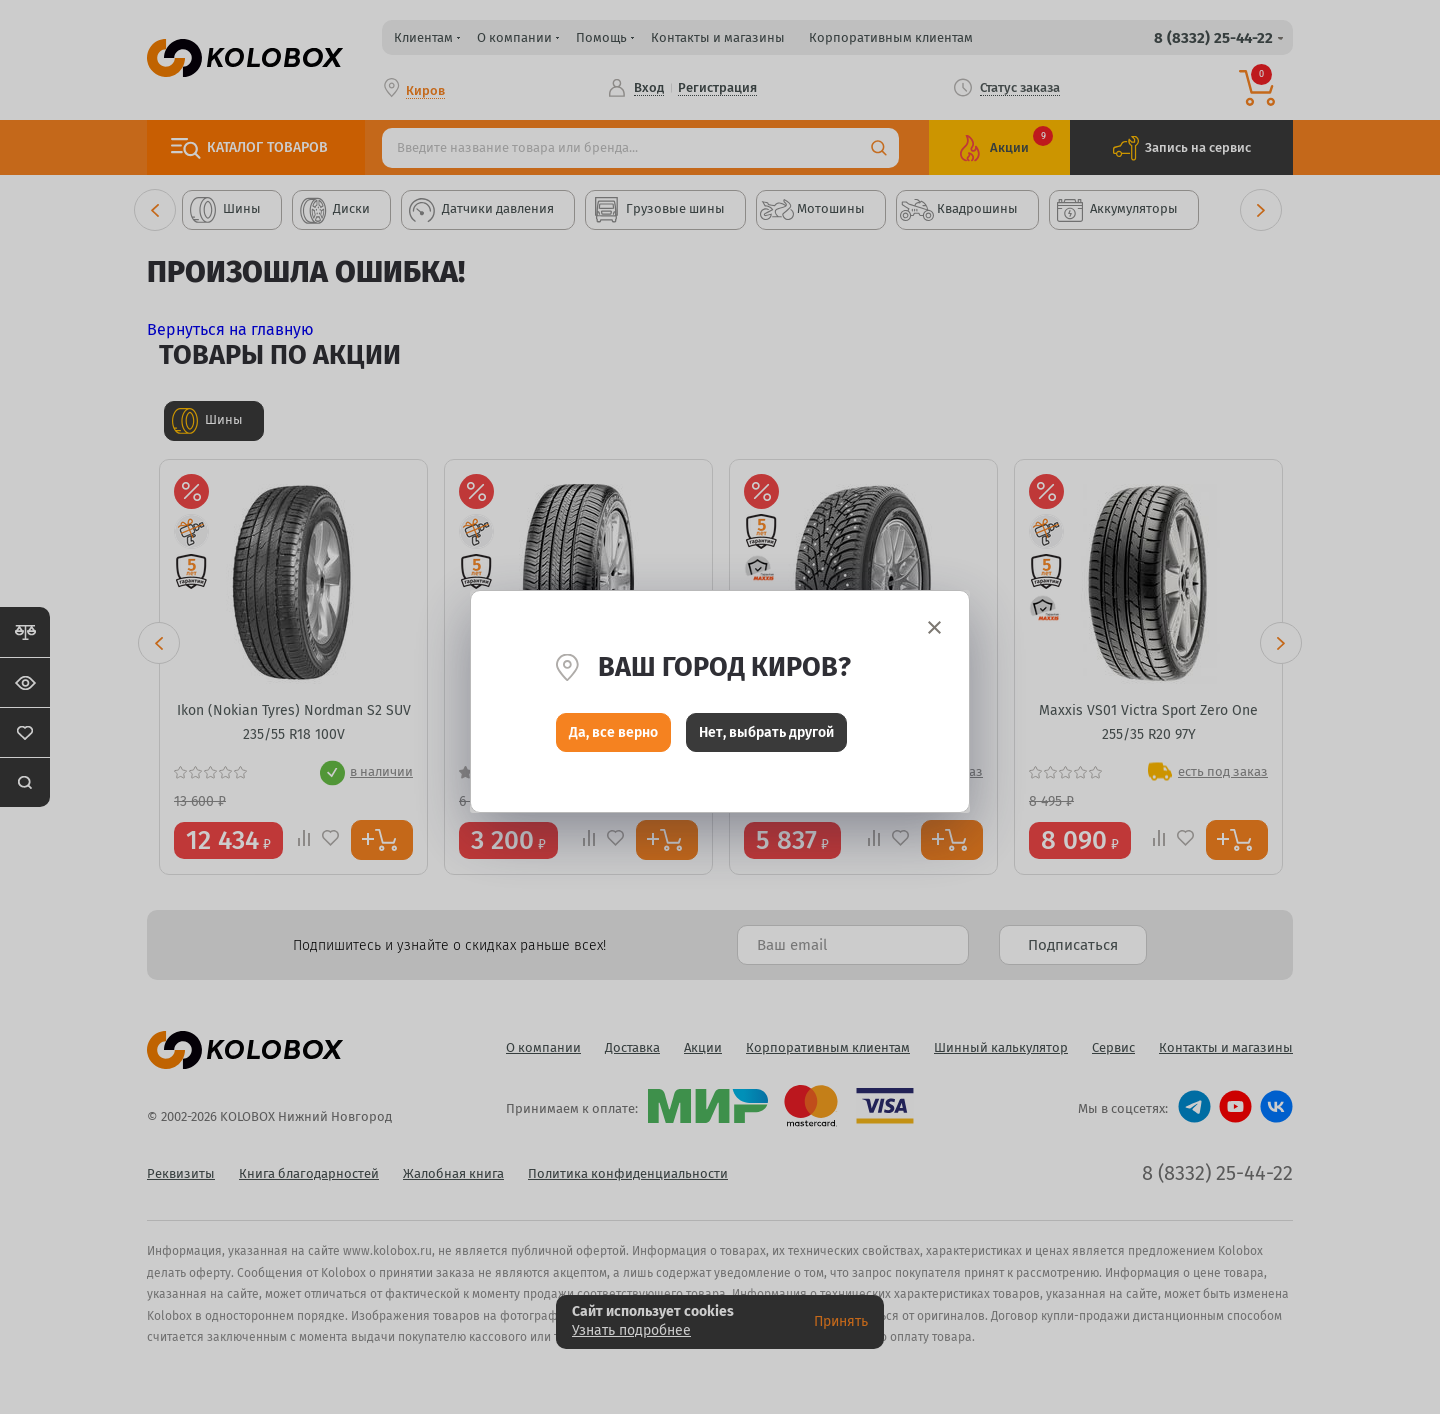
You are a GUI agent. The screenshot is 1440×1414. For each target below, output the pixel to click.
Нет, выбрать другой (766, 737)
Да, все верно (613, 737)
